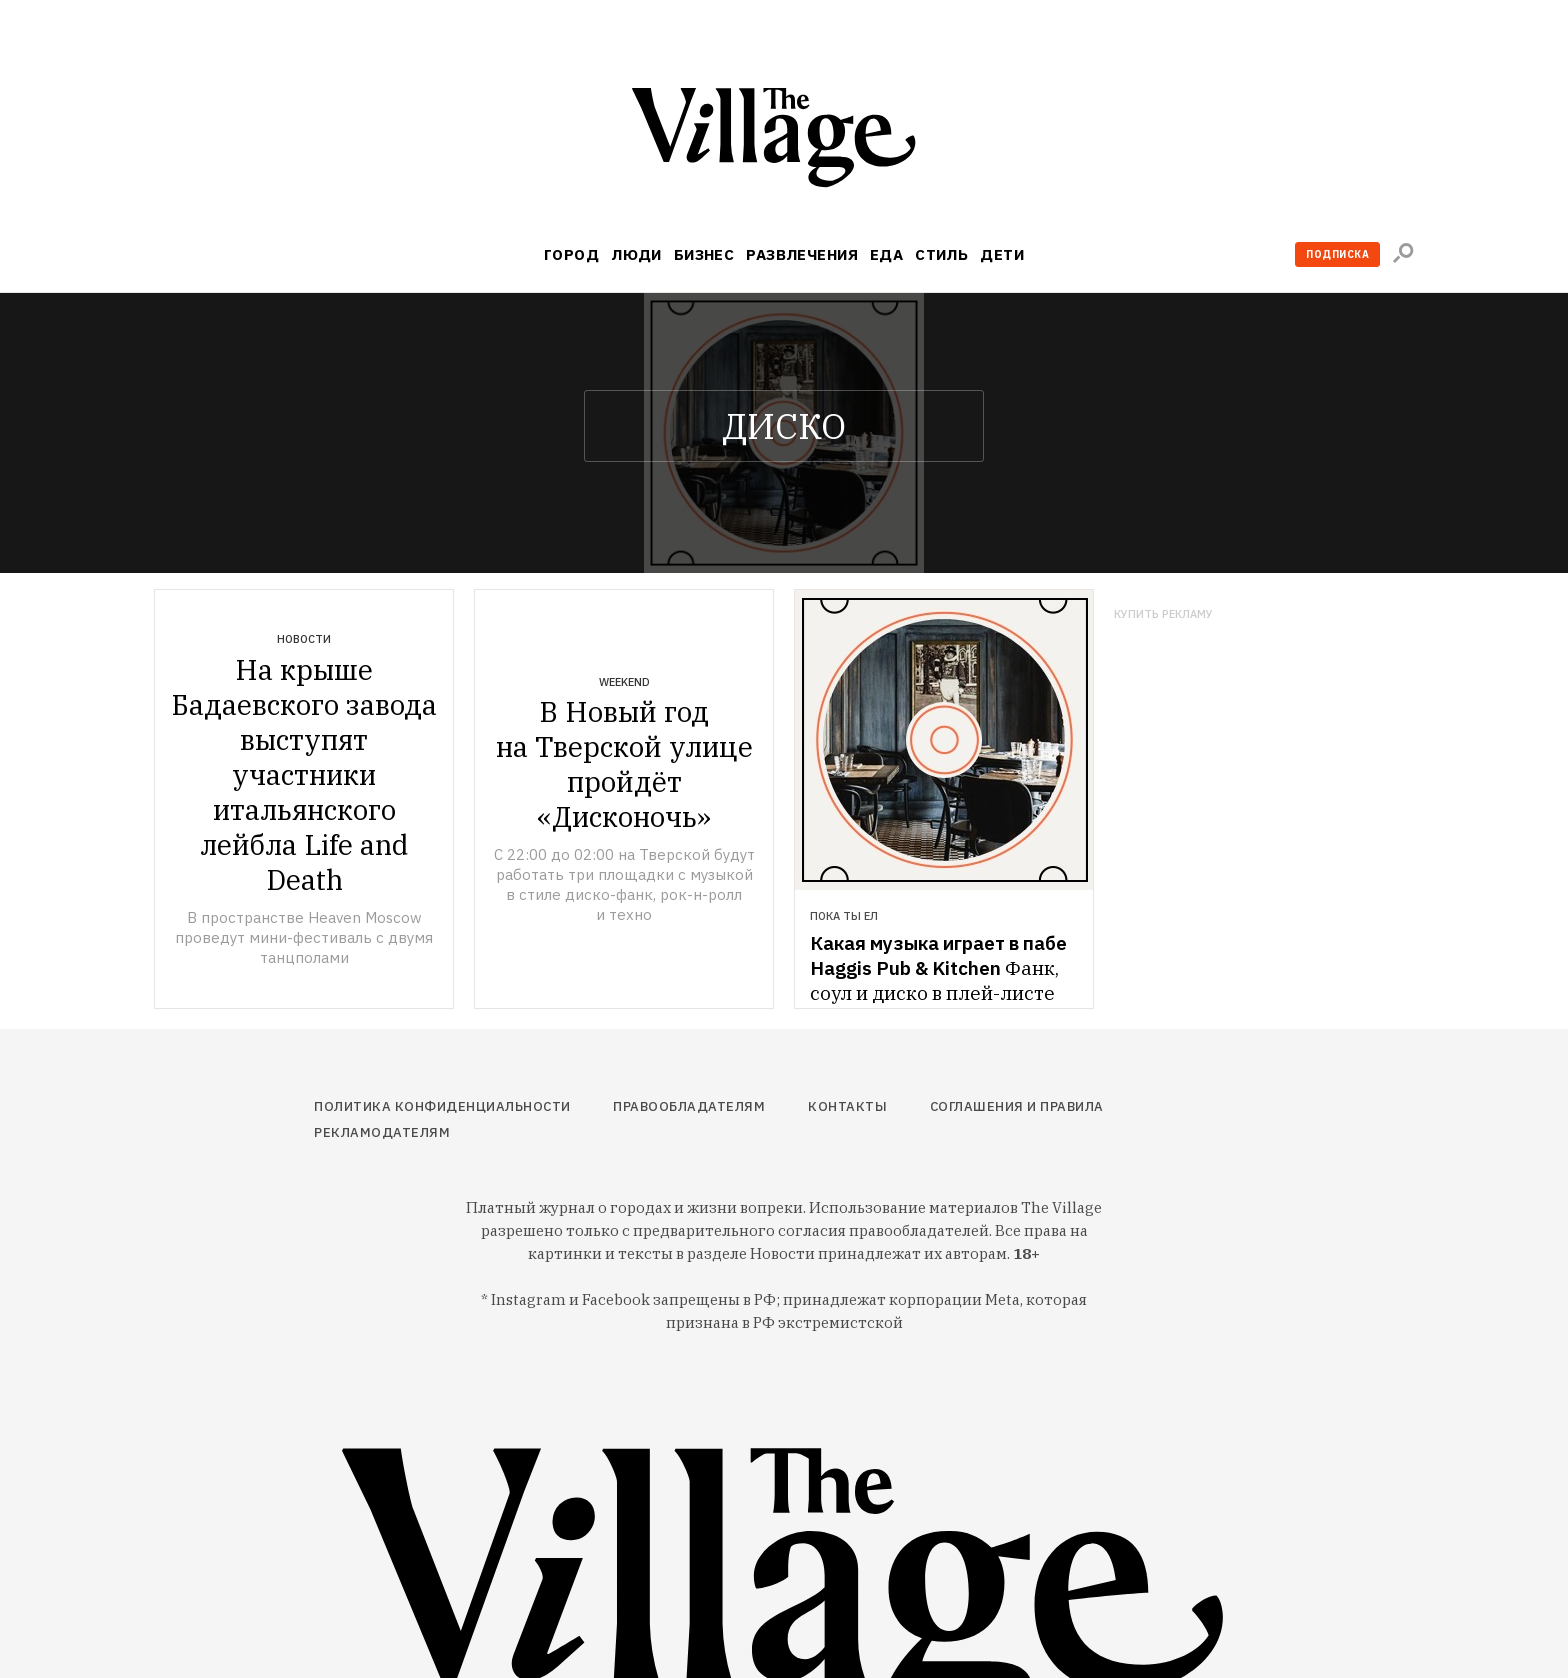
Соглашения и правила (1017, 1106)
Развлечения (802, 254)
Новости (304, 639)
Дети (1002, 254)
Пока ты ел (844, 916)
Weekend (624, 682)
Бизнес (704, 254)
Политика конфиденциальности (442, 1106)
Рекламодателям (382, 1132)
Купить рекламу (1163, 614)
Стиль (941, 254)
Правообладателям (689, 1106)
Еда (886, 254)
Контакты (847, 1106)
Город (571, 254)
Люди (636, 254)
